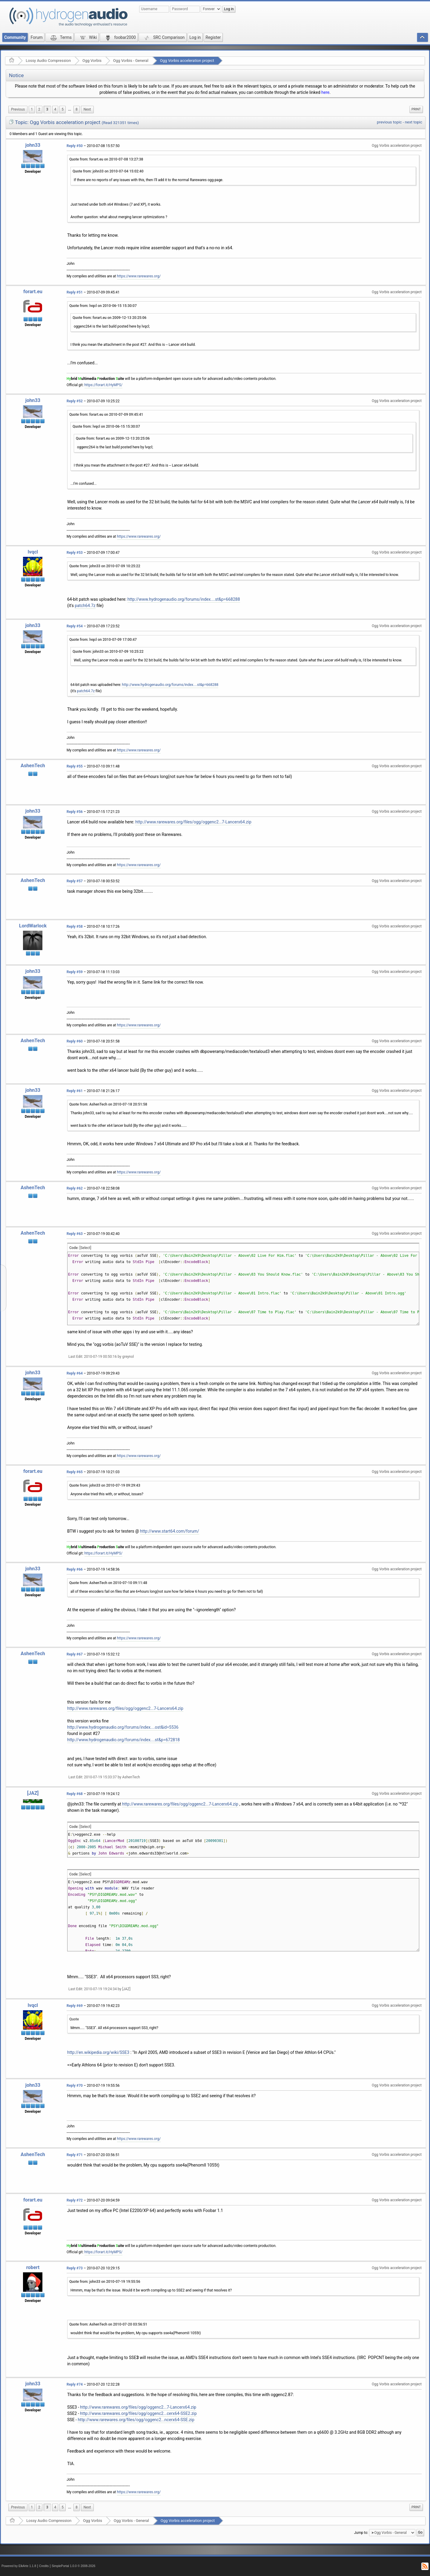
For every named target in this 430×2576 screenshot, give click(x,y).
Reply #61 (75, 1091)
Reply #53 (75, 553)
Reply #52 (75, 401)
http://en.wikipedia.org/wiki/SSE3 (98, 2052)
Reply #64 (75, 1373)
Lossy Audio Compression (48, 60)
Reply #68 (75, 1794)
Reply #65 (75, 1472)
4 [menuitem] (55, 109)
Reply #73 (75, 2268)
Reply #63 (75, 1234)
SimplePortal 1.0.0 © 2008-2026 (73, 2566)
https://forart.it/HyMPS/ (104, 385)
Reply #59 (75, 972)
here (325, 92)
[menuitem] (17, 109)
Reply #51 (75, 292)
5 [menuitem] (63, 109)
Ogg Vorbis (92, 60)
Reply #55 (75, 766)
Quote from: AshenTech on (108, 1104)
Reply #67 (75, 1654)
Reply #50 (75, 146)
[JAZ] (33, 1793)
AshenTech (33, 765)
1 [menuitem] (32, 109)
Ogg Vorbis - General (130, 60)
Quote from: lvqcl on (103, 306)
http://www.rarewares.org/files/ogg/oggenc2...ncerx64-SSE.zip (136, 2419)
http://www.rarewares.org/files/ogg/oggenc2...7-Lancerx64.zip (193, 822)
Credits (44, 2566)
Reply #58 (75, 926)
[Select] (85, 1248)
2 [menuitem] (39, 109)
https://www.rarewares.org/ (139, 276)
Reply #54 (75, 626)
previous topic (389, 122)
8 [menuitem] (77, 109)
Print (416, 109)
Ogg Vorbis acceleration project (187, 60)
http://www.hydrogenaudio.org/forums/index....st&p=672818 (123, 1739)
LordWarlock (33, 926)
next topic (413, 122)
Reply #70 (75, 2085)
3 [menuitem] (47, 109)
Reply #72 (75, 2200)
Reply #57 (75, 881)
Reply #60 (75, 1041)
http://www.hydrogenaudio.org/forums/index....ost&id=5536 (123, 1727)
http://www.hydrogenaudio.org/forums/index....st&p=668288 (184, 599)
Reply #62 (75, 1188)
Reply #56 (75, 812)
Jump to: (361, 2533)
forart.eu (32, 291)
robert (33, 2267)
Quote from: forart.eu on (106, 159)
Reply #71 (75, 2155)
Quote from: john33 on (108, 171)
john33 (32, 145)
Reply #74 (75, 2384)
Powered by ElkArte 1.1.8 (18, 2566)
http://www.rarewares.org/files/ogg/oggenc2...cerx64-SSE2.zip (138, 2413)
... (69, 109)
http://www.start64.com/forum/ (169, 1531)
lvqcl (33, 552)
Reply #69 (75, 2006)
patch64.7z (85, 605)
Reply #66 (75, 1569)
